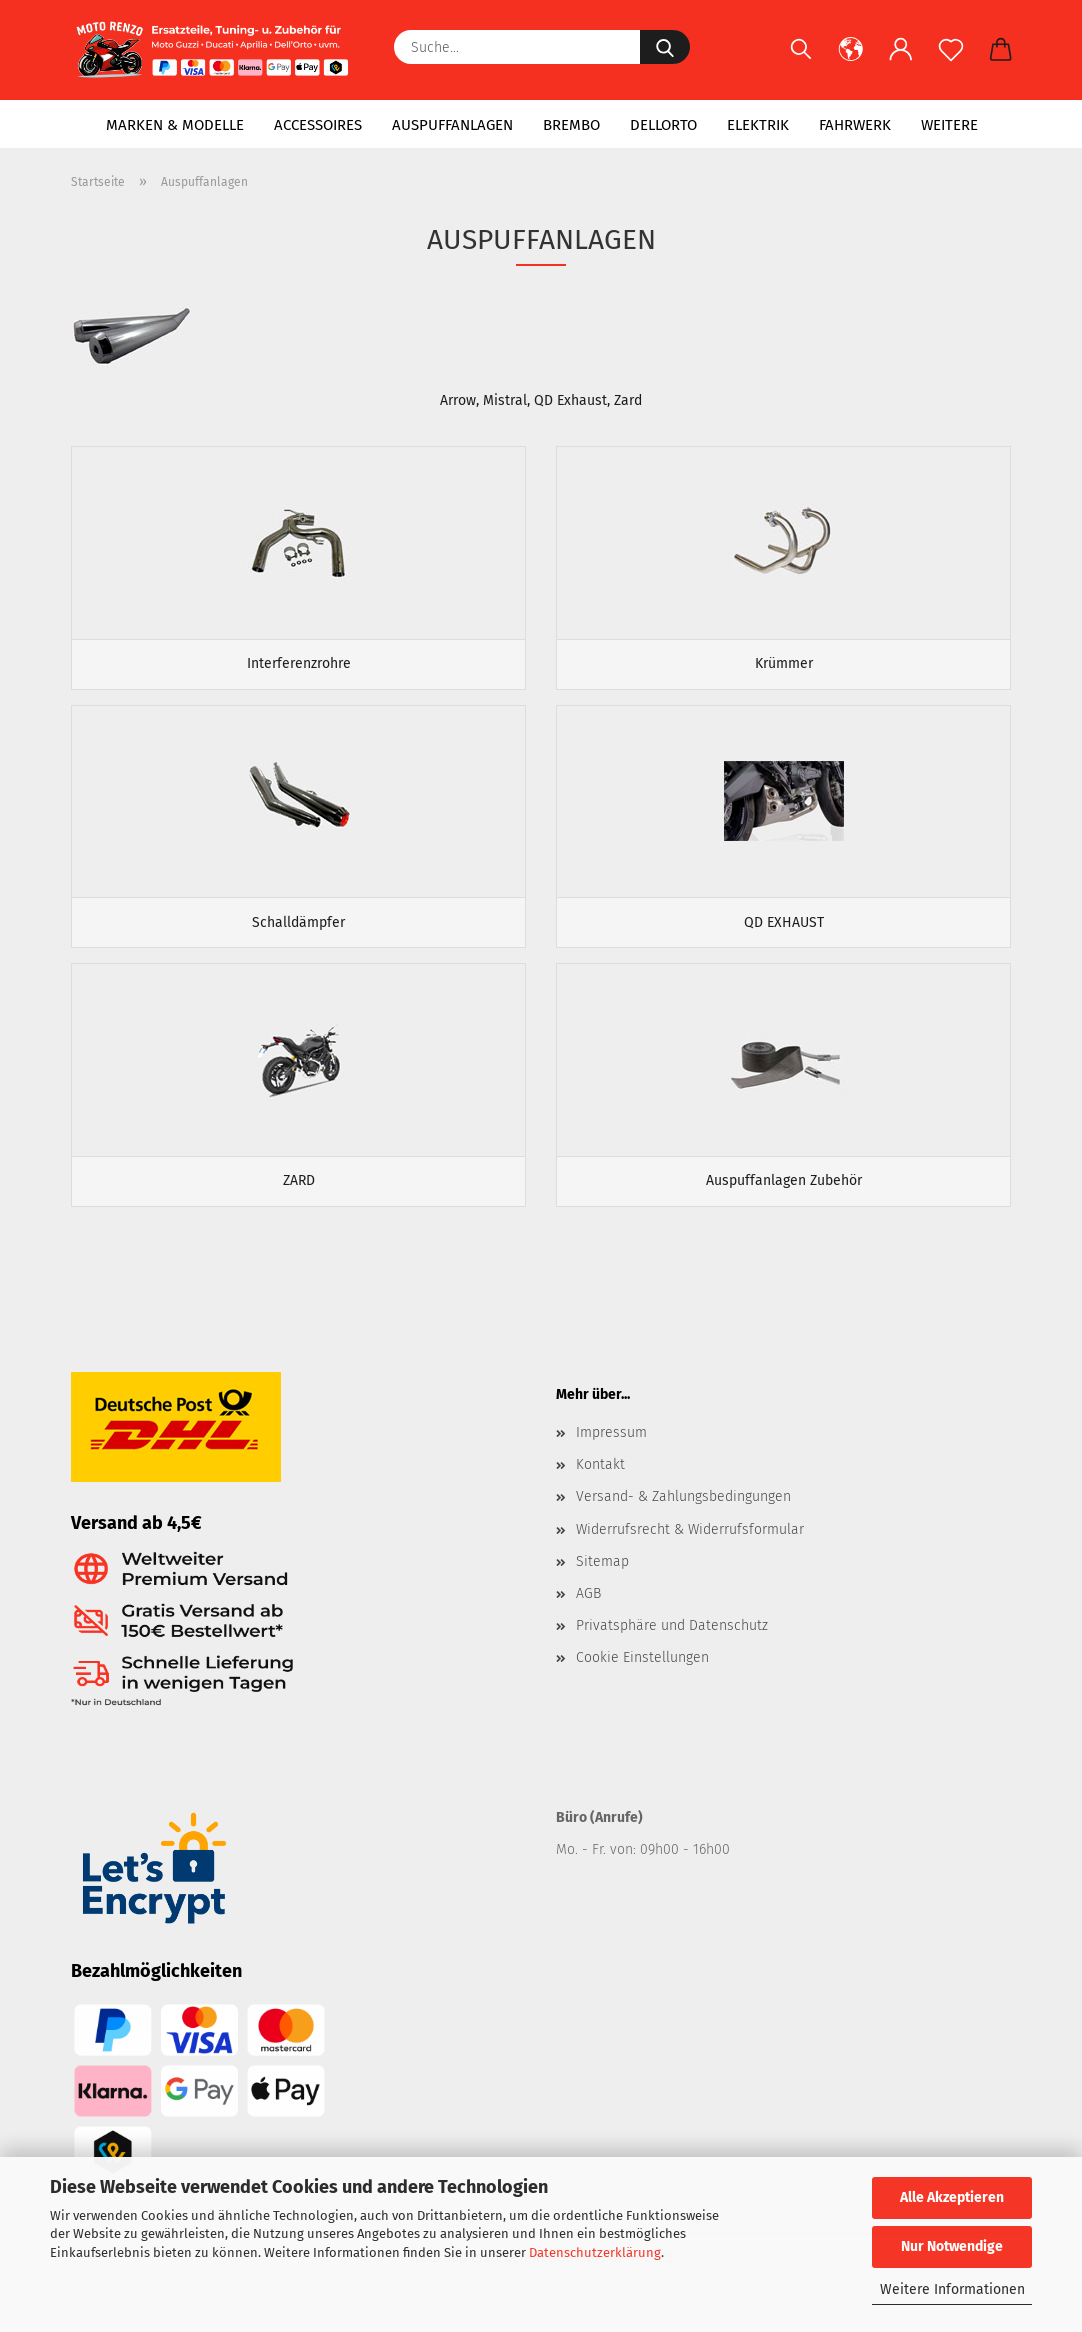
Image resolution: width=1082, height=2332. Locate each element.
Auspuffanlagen (452, 125)
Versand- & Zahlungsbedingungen (683, 1515)
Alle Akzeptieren (952, 2197)
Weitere (949, 125)
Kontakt (600, 1483)
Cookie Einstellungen (642, 1676)
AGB (588, 1612)
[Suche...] (665, 47)
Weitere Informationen (952, 2289)
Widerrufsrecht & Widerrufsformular (690, 1547)
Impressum (611, 1451)
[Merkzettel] (951, 60)
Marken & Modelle (175, 125)
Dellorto (663, 125)
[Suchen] (801, 60)
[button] (851, 60)
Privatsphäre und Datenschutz (672, 1644)
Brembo (571, 125)
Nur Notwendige (952, 2246)
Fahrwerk (855, 125)
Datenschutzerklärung (595, 2252)
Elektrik (758, 125)
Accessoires (318, 125)
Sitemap (602, 1580)
